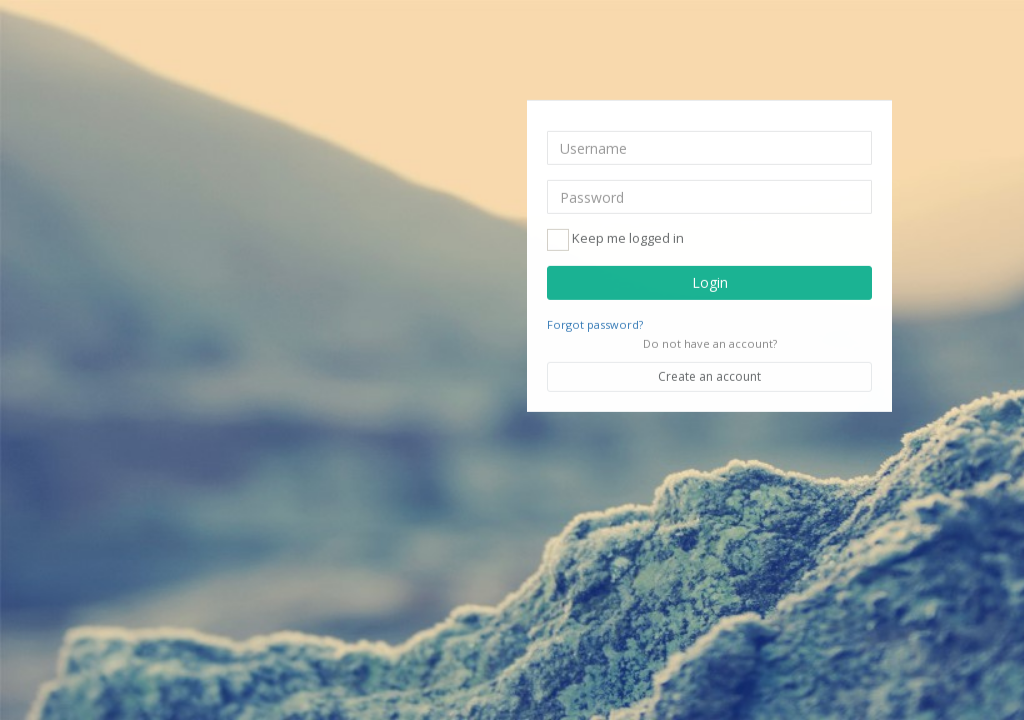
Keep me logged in (615, 240)
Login (710, 282)
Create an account (709, 376)
